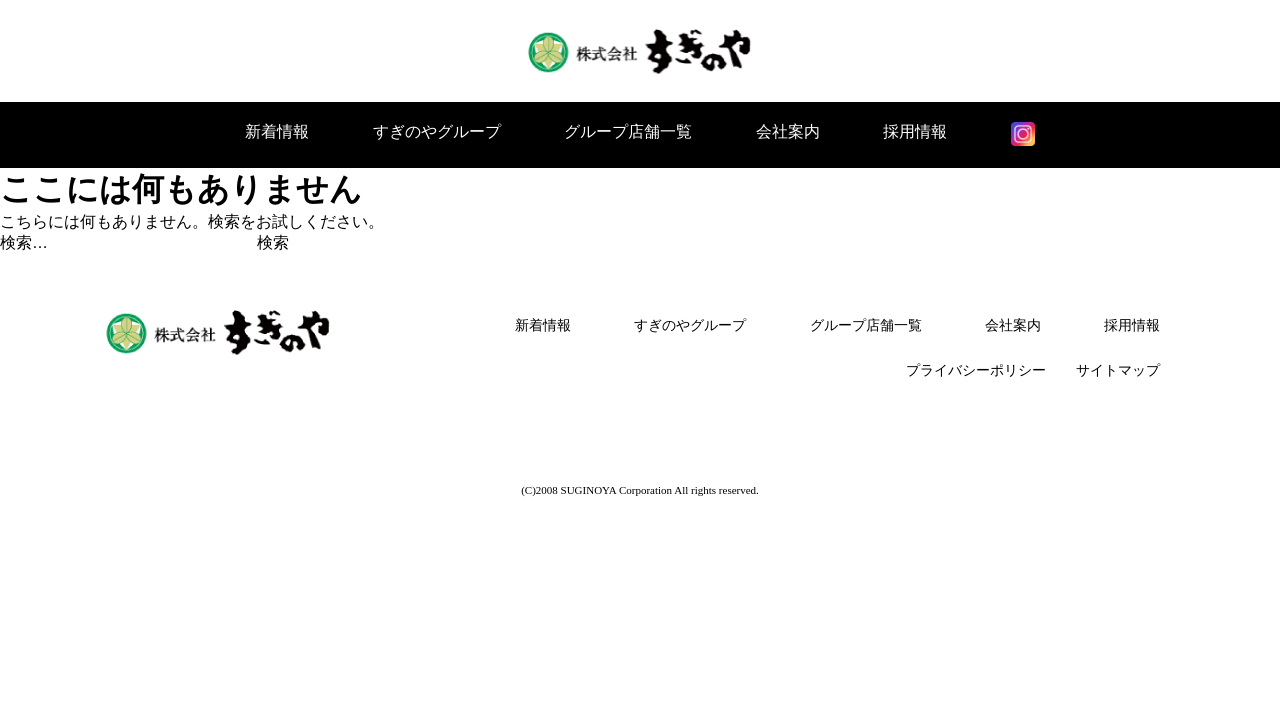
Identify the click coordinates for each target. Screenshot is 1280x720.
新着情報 (277, 131)
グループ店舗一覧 (628, 131)
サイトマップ (1118, 370)
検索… (24, 242)
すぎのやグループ (437, 131)
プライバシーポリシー (976, 370)
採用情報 (915, 131)
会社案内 (788, 131)
